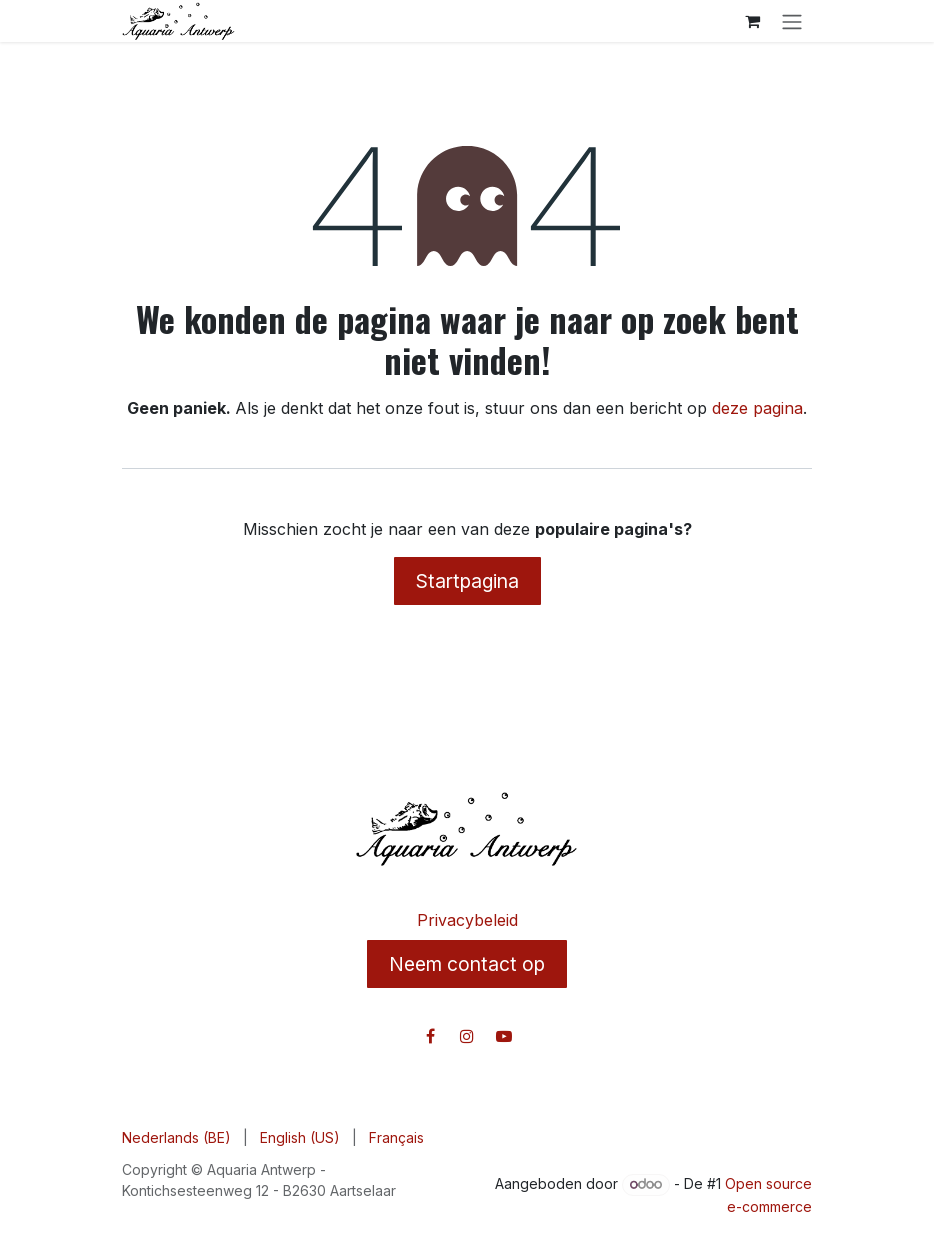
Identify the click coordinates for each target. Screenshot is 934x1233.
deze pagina (757, 408)
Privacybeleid (467, 920)
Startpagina (467, 581)
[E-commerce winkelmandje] (752, 21)
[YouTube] (504, 1036)
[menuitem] (176, 1137)
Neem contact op (467, 964)
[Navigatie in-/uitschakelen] (792, 21)
